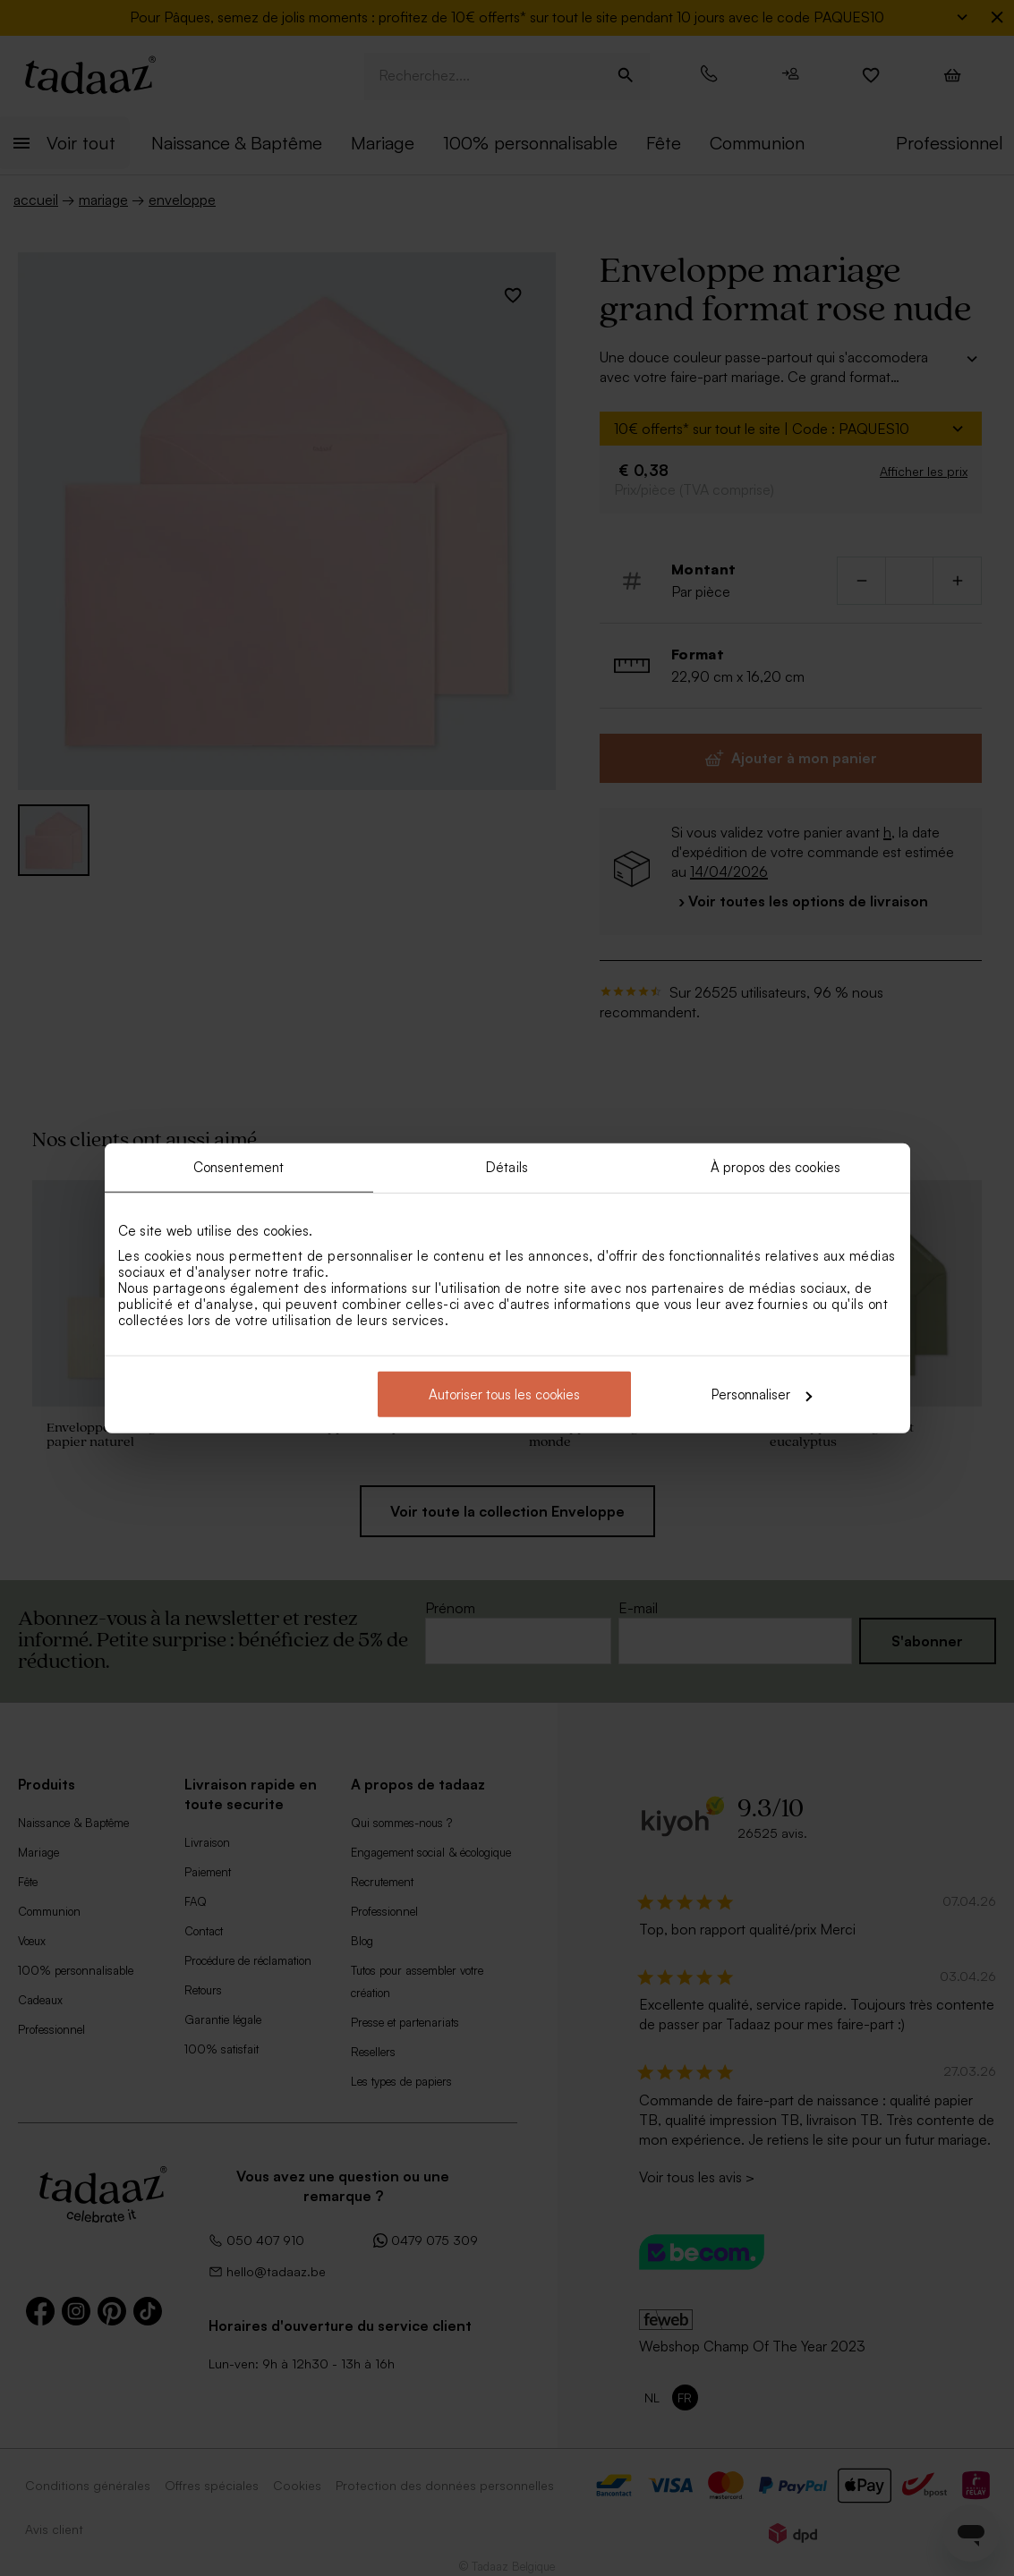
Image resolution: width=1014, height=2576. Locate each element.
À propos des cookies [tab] (775, 1166)
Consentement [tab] (238, 1166)
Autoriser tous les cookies (504, 1394)
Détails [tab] (507, 1166)
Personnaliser (762, 1394)
